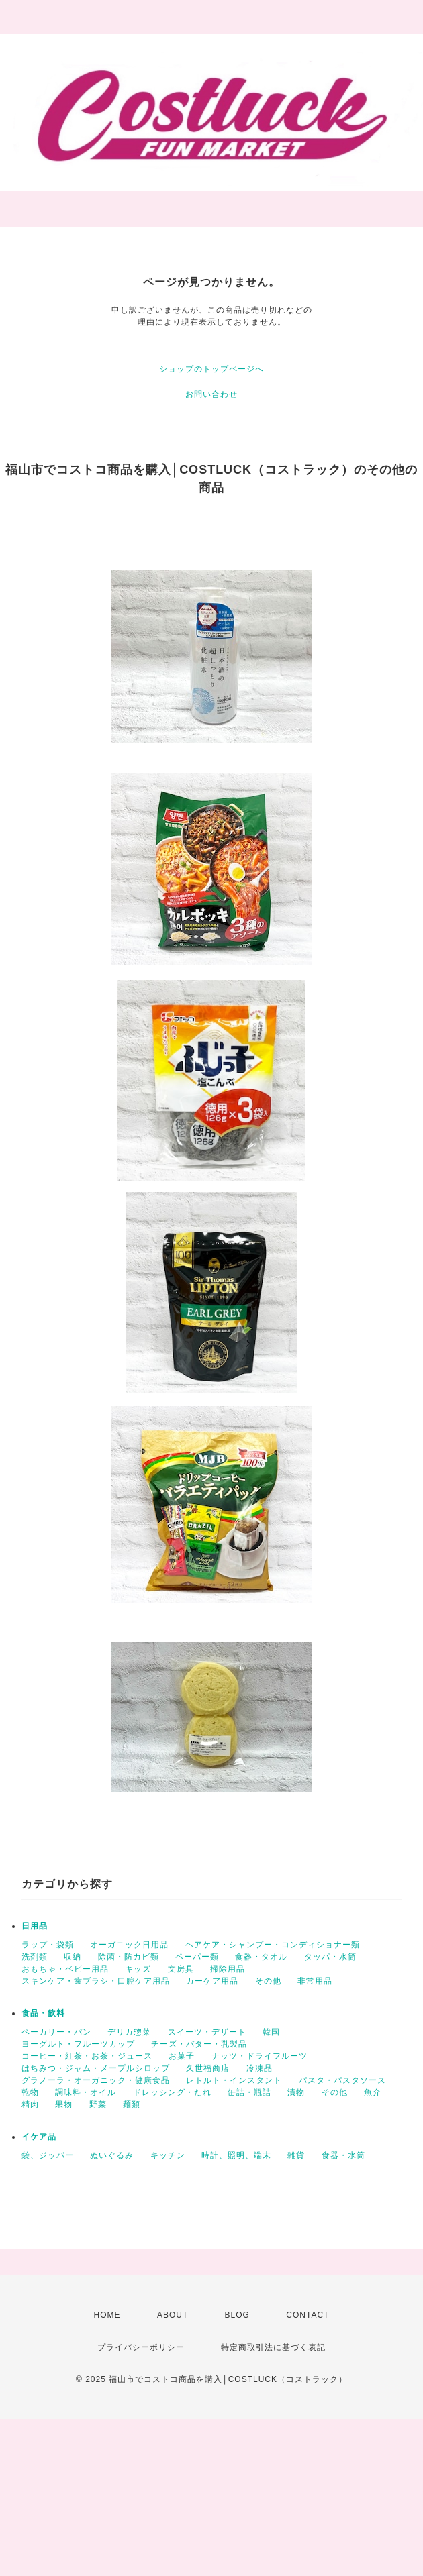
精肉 (30, 2104)
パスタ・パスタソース (342, 2080)
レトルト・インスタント (234, 2080)
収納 (72, 1957)
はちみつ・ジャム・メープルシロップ (95, 2068)
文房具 (181, 1969)
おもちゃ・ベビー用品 (65, 1969)
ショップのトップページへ (211, 369)
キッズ (138, 1969)
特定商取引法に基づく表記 (273, 2347)
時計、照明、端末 (236, 2155)
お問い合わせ (211, 394)
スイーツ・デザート (207, 2032)
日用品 (34, 1926)
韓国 (271, 2032)
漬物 (296, 2092)
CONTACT (307, 2315)
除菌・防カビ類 (128, 1957)
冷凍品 (259, 2068)
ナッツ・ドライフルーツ (259, 2056)
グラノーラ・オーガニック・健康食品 (95, 2080)
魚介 (372, 2092)
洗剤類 (34, 1957)
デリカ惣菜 (129, 2032)
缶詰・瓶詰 (249, 2092)
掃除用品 (227, 1969)
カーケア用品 (212, 1981)
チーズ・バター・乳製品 (199, 2044)
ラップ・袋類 (47, 1944)
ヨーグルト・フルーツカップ (78, 2044)
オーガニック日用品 (129, 1944)
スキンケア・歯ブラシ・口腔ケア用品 (95, 1981)
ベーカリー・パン (56, 2032)
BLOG (237, 2315)
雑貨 (296, 2155)
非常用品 (314, 1981)
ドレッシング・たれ (172, 2092)
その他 (268, 1981)
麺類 (131, 2104)
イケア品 (38, 2136)
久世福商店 (208, 2068)
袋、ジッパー (47, 2155)
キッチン (167, 2155)
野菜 (98, 2104)
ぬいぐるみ (112, 2155)
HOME (107, 2315)
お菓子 (182, 2056)
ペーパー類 (197, 1957)
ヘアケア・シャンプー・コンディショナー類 (272, 1944)
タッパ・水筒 (330, 1957)
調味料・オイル (85, 2092)
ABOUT (172, 2315)
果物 (64, 2104)
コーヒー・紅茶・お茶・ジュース (86, 2056)
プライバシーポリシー (141, 2347)
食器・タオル (261, 1957)
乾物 (30, 2092)
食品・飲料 (43, 2013)
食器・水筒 (343, 2155)
